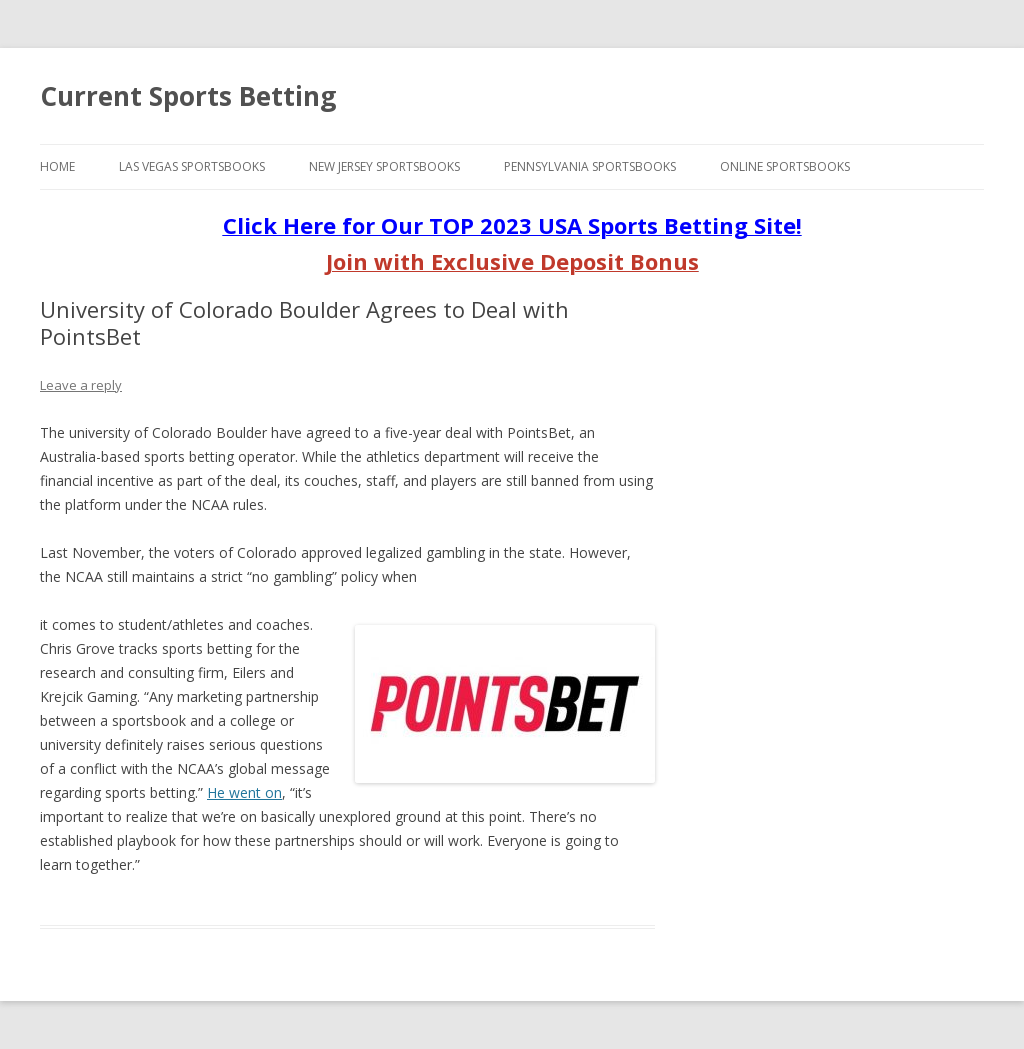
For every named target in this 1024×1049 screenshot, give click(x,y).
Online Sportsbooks (785, 166)
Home (57, 166)
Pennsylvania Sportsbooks (590, 166)
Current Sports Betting (188, 96)
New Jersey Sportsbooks (384, 166)
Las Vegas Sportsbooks (192, 166)
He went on (244, 792)
